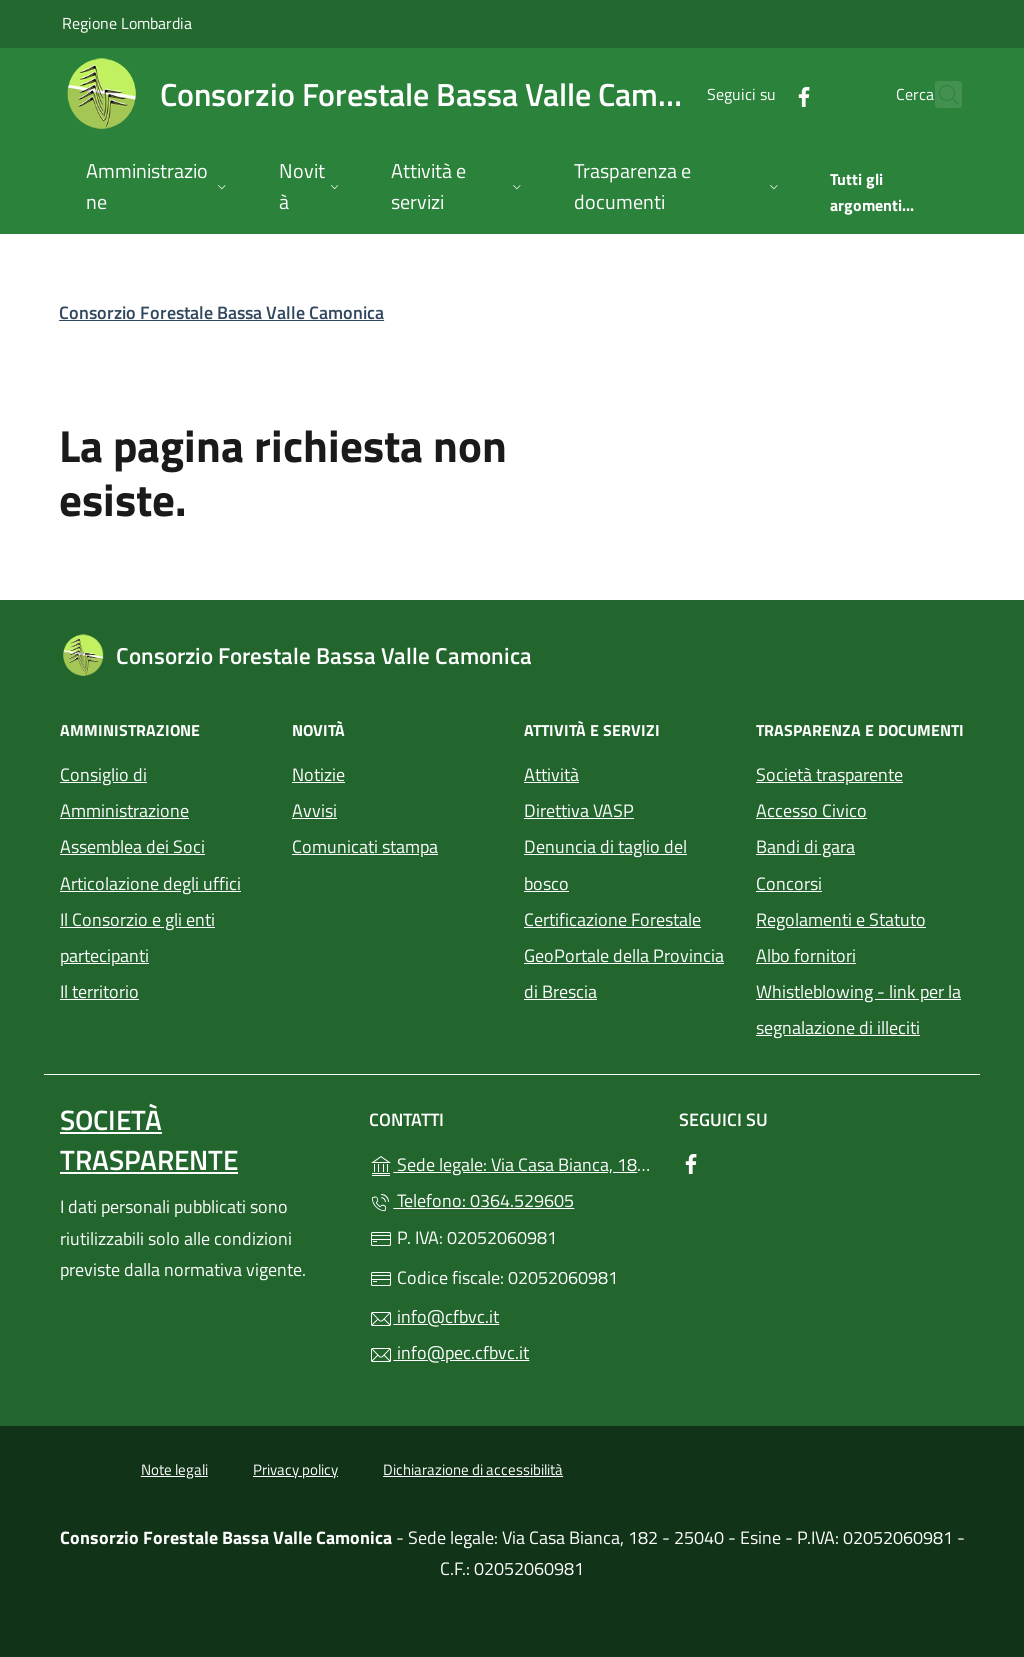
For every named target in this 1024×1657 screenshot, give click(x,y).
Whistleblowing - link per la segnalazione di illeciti (858, 1009)
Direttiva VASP (579, 810)
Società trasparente (829, 774)
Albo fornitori (806, 955)
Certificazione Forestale (612, 919)
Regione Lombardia (127, 22)
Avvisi (314, 810)
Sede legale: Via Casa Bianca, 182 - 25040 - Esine (511, 1162)
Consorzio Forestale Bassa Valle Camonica (221, 312)
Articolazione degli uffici (150, 883)
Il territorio (99, 991)
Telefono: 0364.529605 (471, 1200)
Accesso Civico (811, 810)
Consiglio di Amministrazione (124, 792)
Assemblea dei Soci (132, 846)
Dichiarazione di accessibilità (473, 1469)
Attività (551, 774)
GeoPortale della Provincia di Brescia (628, 973)
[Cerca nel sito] (938, 95)
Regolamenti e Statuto (841, 919)
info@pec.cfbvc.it (449, 1352)
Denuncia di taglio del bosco (605, 864)
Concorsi (789, 883)
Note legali (174, 1469)
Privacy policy (295, 1469)
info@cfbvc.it (434, 1316)
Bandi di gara (805, 846)
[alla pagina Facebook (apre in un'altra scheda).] (760, 94)
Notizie (318, 774)
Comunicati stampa (365, 846)
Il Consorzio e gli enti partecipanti (137, 937)
